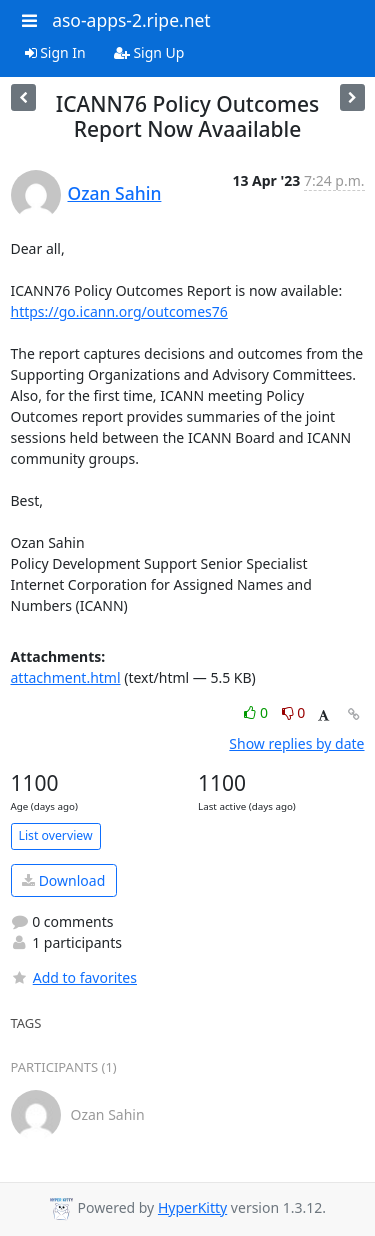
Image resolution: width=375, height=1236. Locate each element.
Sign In (55, 52)
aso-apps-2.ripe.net (131, 20)
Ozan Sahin (115, 193)
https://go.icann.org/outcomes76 (119, 311)
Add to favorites (74, 977)
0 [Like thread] (257, 712)
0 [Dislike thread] (294, 712)
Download (63, 880)
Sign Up (149, 52)
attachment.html (66, 677)
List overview (56, 835)
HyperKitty (192, 1207)
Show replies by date (296, 743)
